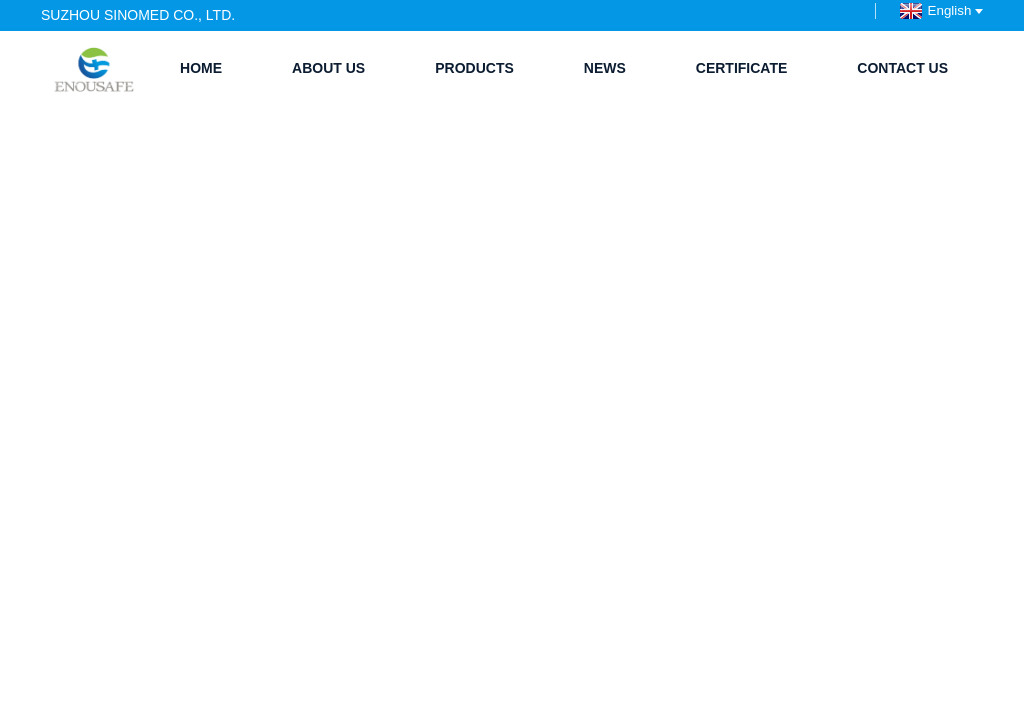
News (605, 68)
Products (474, 68)
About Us (328, 68)
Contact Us (902, 68)
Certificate (742, 68)
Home (201, 68)
